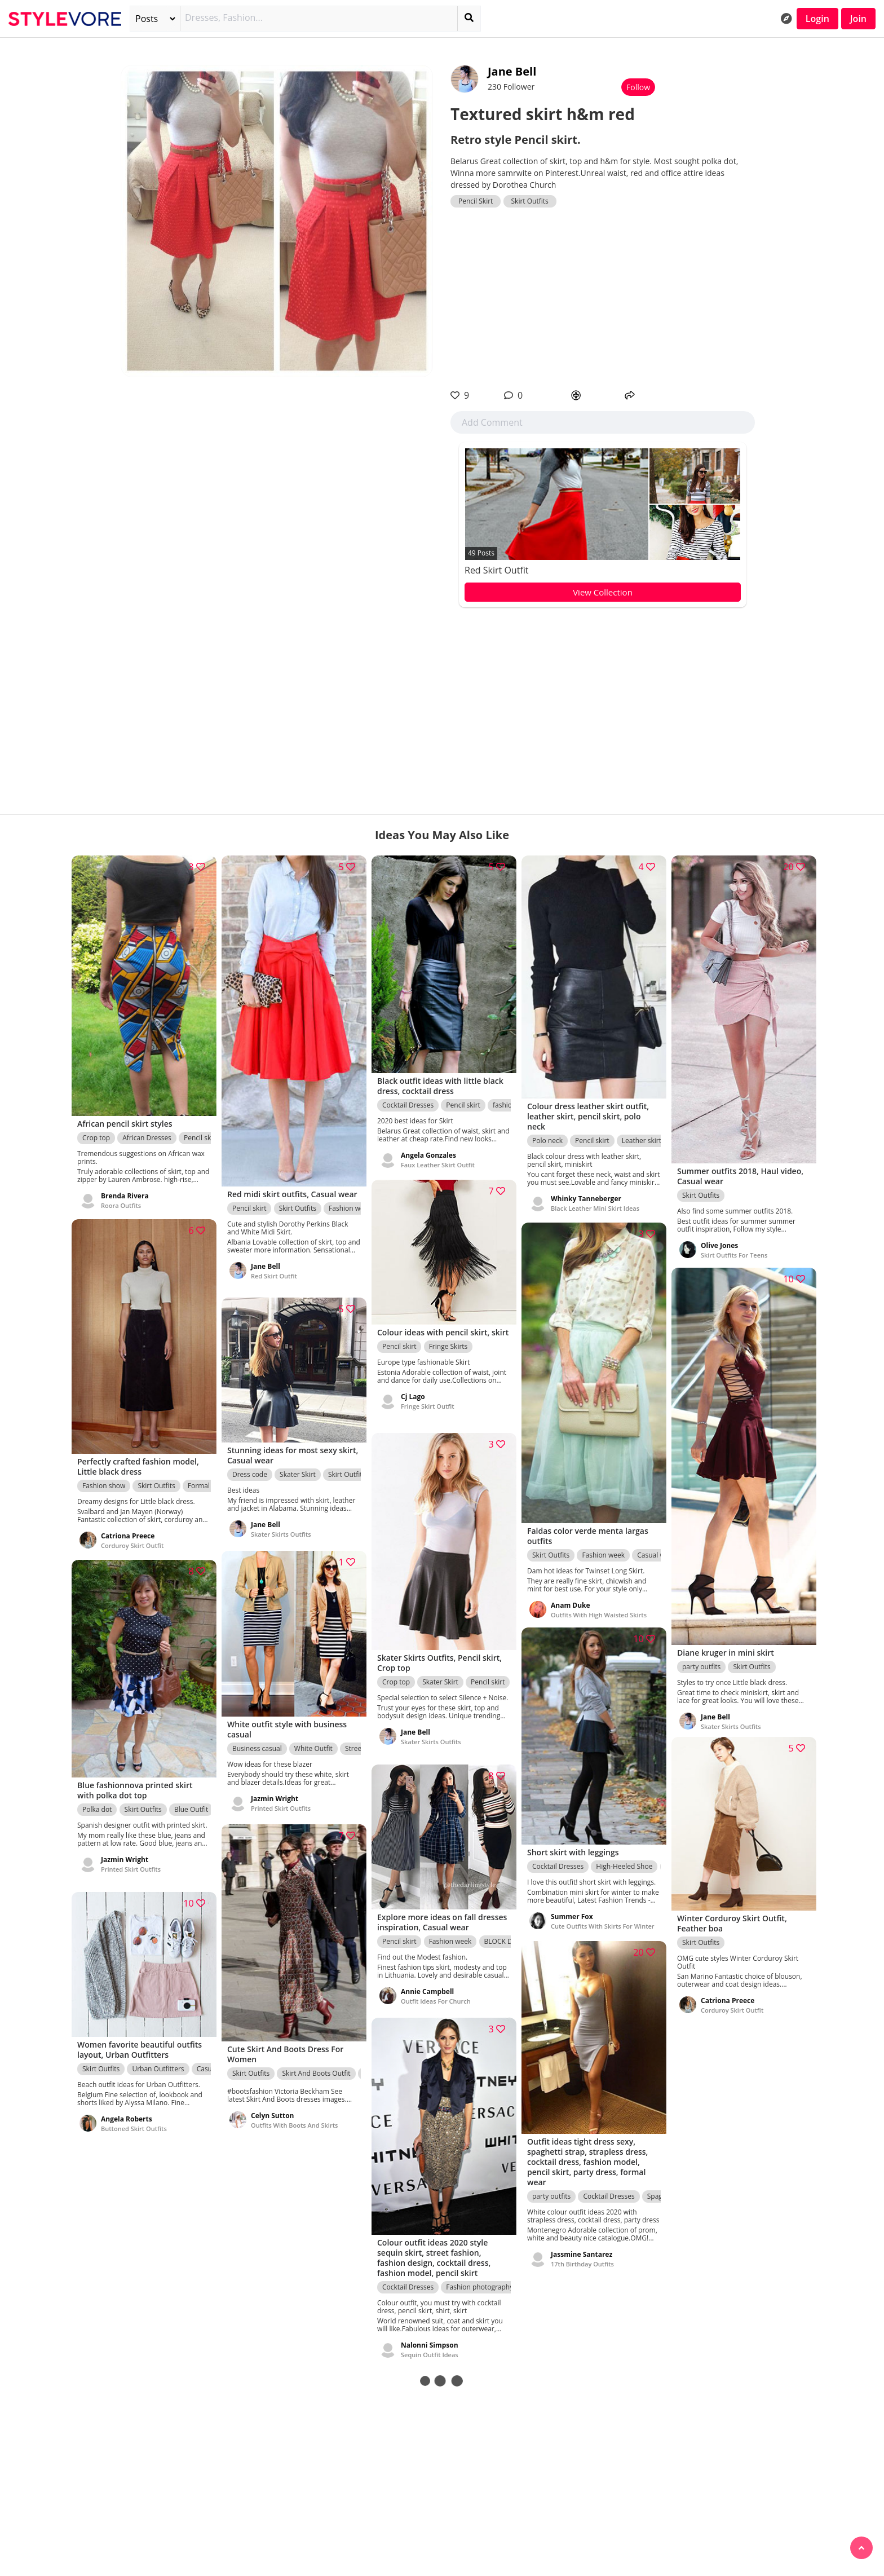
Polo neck (547, 1134)
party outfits (701, 1656)
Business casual (257, 1744)
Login (817, 18)
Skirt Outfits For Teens (734, 1247)
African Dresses (146, 1131)
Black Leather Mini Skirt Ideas (595, 1202)
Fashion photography (479, 2281)
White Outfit (313, 1744)
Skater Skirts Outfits (731, 1716)
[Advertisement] (602, 298)
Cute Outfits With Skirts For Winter (603, 1920)
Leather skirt (641, 1134)
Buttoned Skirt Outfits (134, 2124)
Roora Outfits (121, 1198)
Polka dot (97, 1804)
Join (858, 18)
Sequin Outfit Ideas (429, 2349)
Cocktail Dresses (408, 1099)
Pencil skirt (201, 1131)
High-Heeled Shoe (624, 1860)
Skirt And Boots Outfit (316, 2067)
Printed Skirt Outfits (281, 1803)
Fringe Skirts (448, 1352)
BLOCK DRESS (506, 1937)
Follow (638, 87)
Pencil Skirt (475, 201)
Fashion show (103, 1479)
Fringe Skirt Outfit (427, 1412)
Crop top (96, 1131)
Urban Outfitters (158, 2065)
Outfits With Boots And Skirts (294, 2119)
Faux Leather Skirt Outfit (438, 1159)
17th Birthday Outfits (582, 2259)
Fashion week (350, 1209)
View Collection (603, 592)
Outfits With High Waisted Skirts (599, 1607)
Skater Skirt (298, 1470)
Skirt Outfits (530, 201)
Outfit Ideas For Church (436, 1997)
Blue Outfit (191, 1804)
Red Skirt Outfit (497, 570)
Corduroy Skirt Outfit (132, 1539)
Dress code (249, 1470)
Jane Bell (512, 71)
